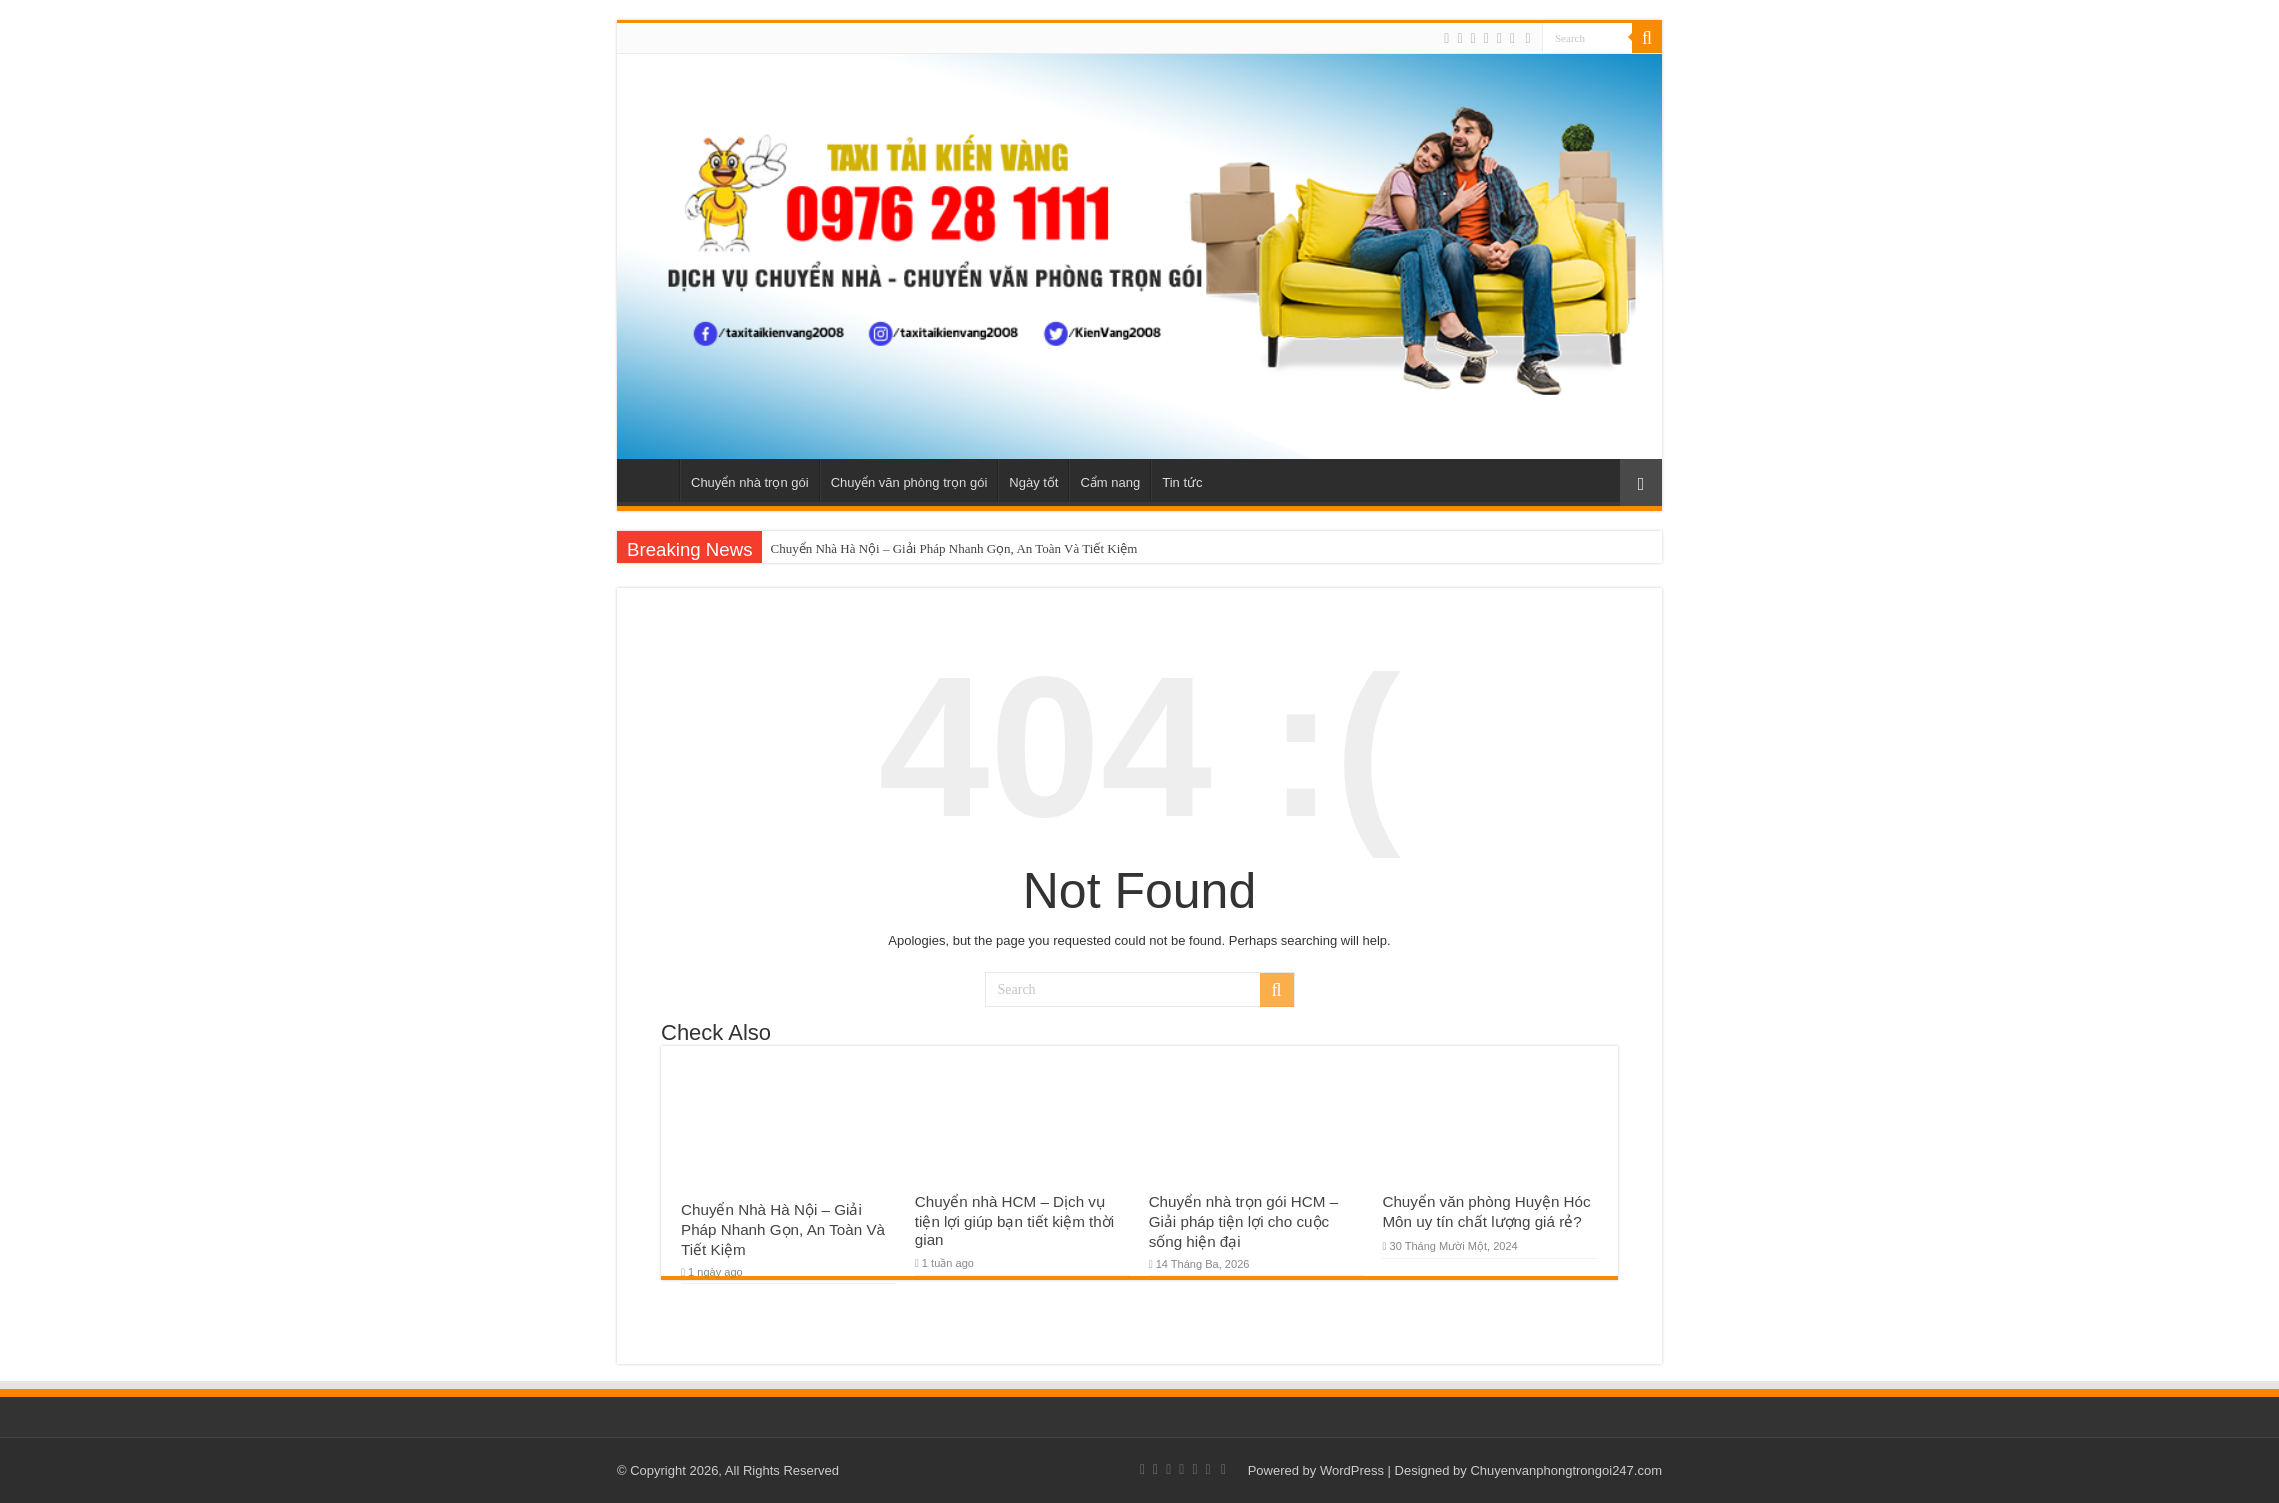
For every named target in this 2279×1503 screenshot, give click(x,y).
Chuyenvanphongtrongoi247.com (1566, 1470)
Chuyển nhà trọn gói (750, 482)
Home (653, 480)
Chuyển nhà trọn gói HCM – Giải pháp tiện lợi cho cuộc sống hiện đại (1244, 1221)
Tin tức (1182, 482)
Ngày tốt (1033, 482)
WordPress (1352, 1470)
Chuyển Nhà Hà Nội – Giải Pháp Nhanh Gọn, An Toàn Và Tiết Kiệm (953, 548)
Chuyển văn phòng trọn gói (909, 482)
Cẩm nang (1110, 482)
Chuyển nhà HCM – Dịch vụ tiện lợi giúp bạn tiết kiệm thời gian (1014, 1220)
